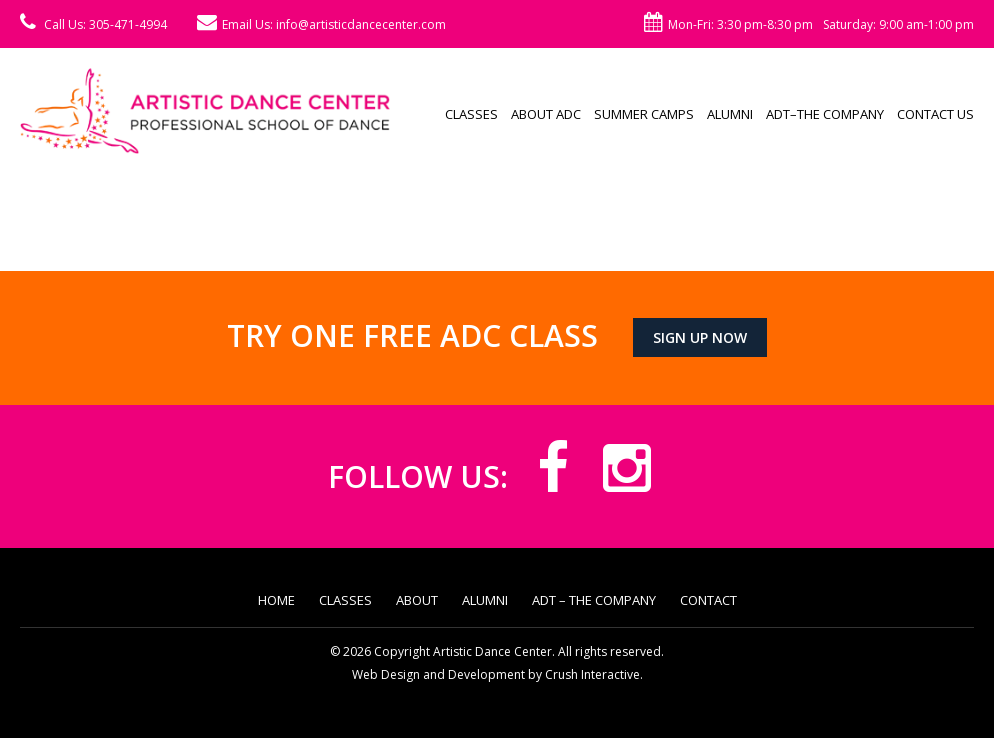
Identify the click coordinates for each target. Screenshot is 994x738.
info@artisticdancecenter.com (361, 24)
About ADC (546, 114)
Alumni (730, 114)
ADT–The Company (825, 114)
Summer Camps (644, 114)
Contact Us (935, 114)
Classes (471, 114)
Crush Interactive (592, 674)
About (417, 600)
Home (276, 600)
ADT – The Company (594, 600)
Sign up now (700, 337)
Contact (708, 600)
